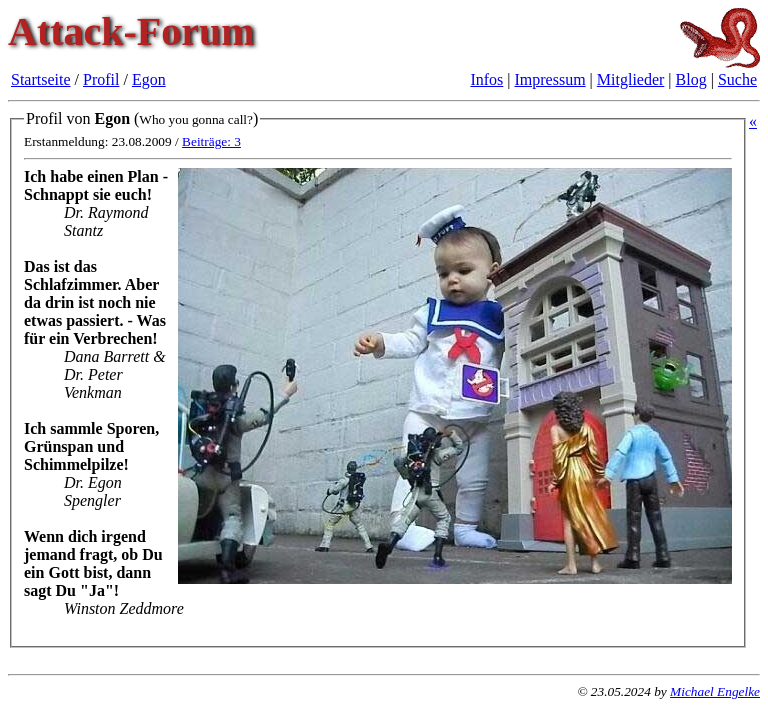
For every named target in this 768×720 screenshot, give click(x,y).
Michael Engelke (715, 691)
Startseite (41, 79)
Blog (691, 79)
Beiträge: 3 (211, 141)
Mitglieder (631, 79)
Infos (486, 79)
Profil (101, 79)
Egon (149, 79)
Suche (737, 79)
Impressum (550, 79)
